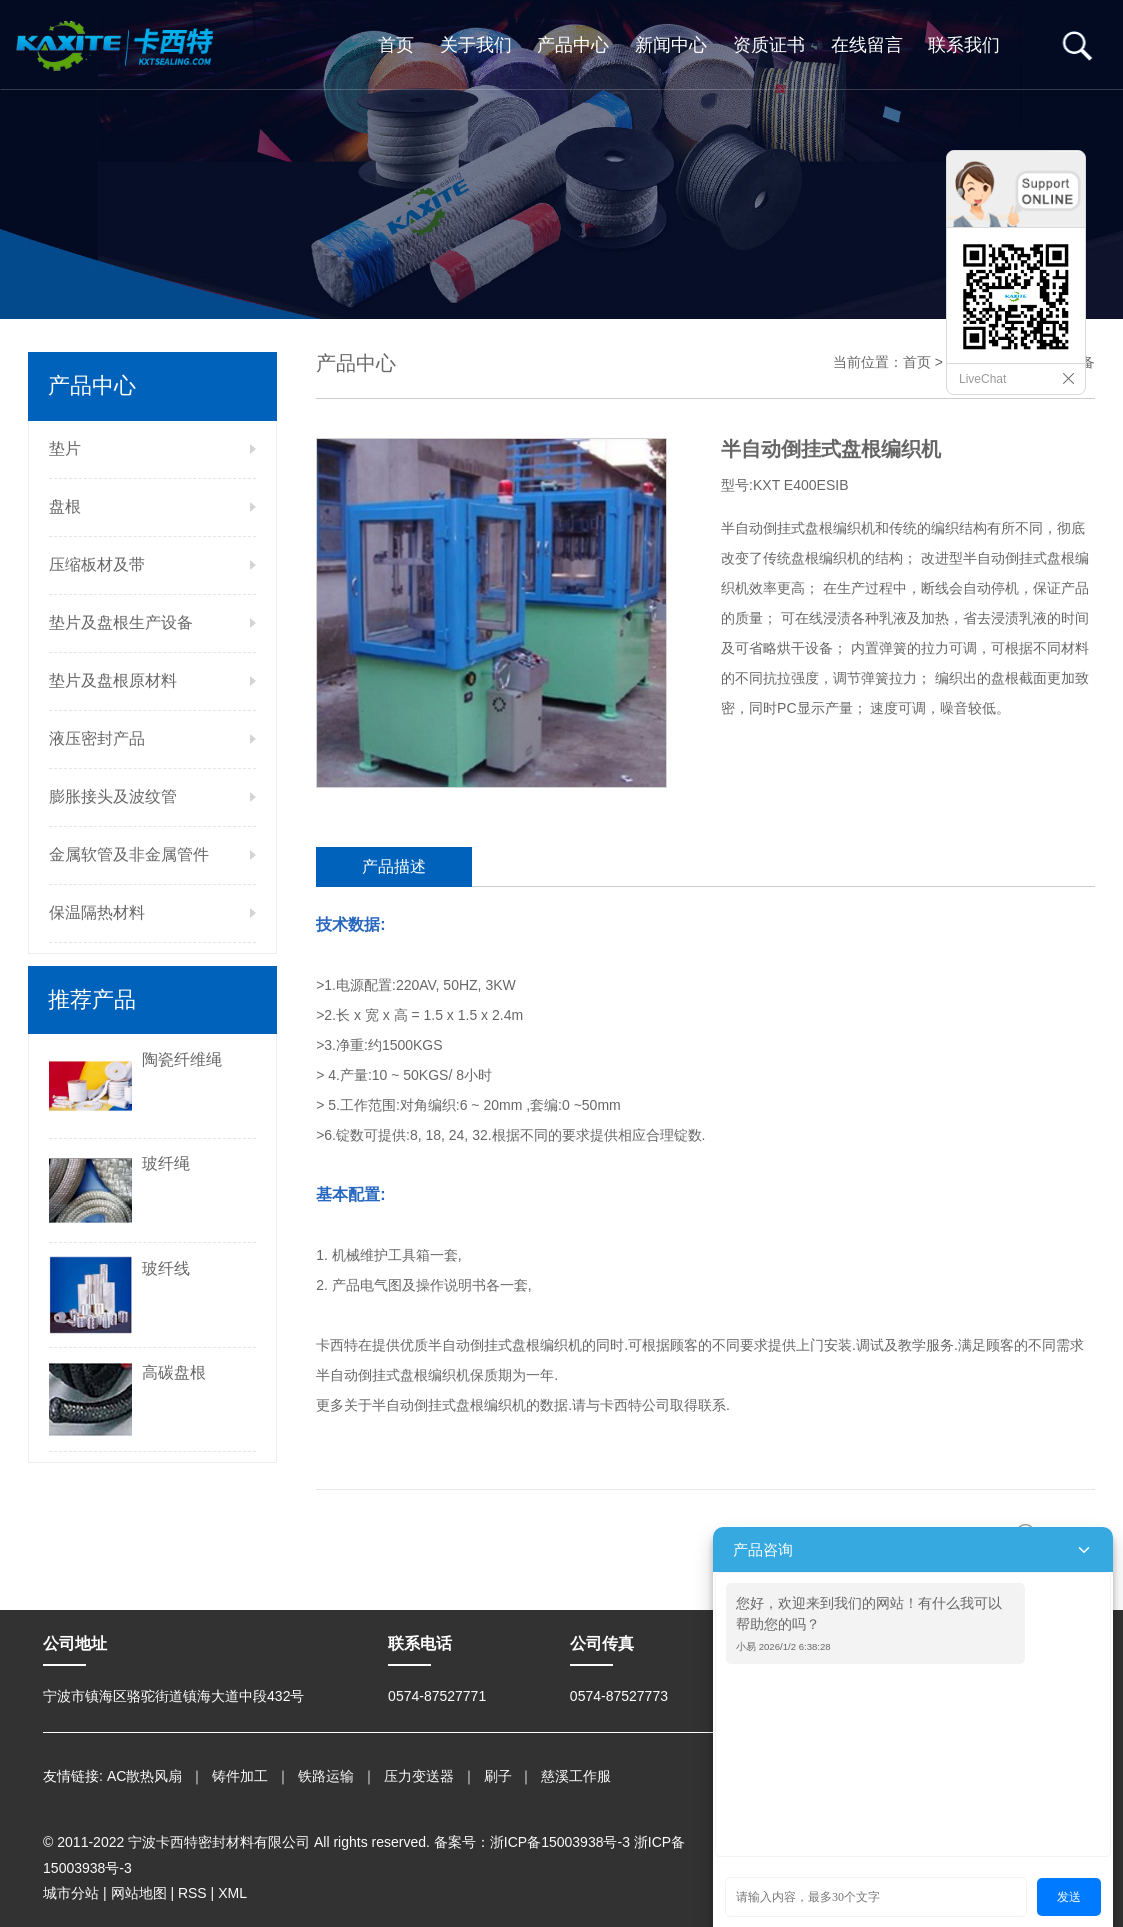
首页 (396, 45)
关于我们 (476, 45)
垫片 (65, 448)
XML (232, 1893)
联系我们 (964, 45)
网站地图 (139, 1893)
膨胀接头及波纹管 (113, 796)
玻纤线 (166, 1268)
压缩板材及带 (97, 564)
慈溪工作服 (576, 1776)
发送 (1069, 1897)
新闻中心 (671, 45)
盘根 (65, 506)
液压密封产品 (97, 738)
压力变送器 (419, 1776)
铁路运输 (326, 1776)
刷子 (498, 1776)
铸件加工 (240, 1776)
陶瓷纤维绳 (182, 1059)
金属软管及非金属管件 (129, 854)
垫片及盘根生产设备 (121, 622)
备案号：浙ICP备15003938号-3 (532, 1842)
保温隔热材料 (97, 912)
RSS (192, 1893)
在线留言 (867, 45)
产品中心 (573, 45)
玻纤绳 (166, 1163)
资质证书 (769, 45)
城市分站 (71, 1893)
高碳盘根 (174, 1372)
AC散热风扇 (144, 1776)
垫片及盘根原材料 (113, 680)
